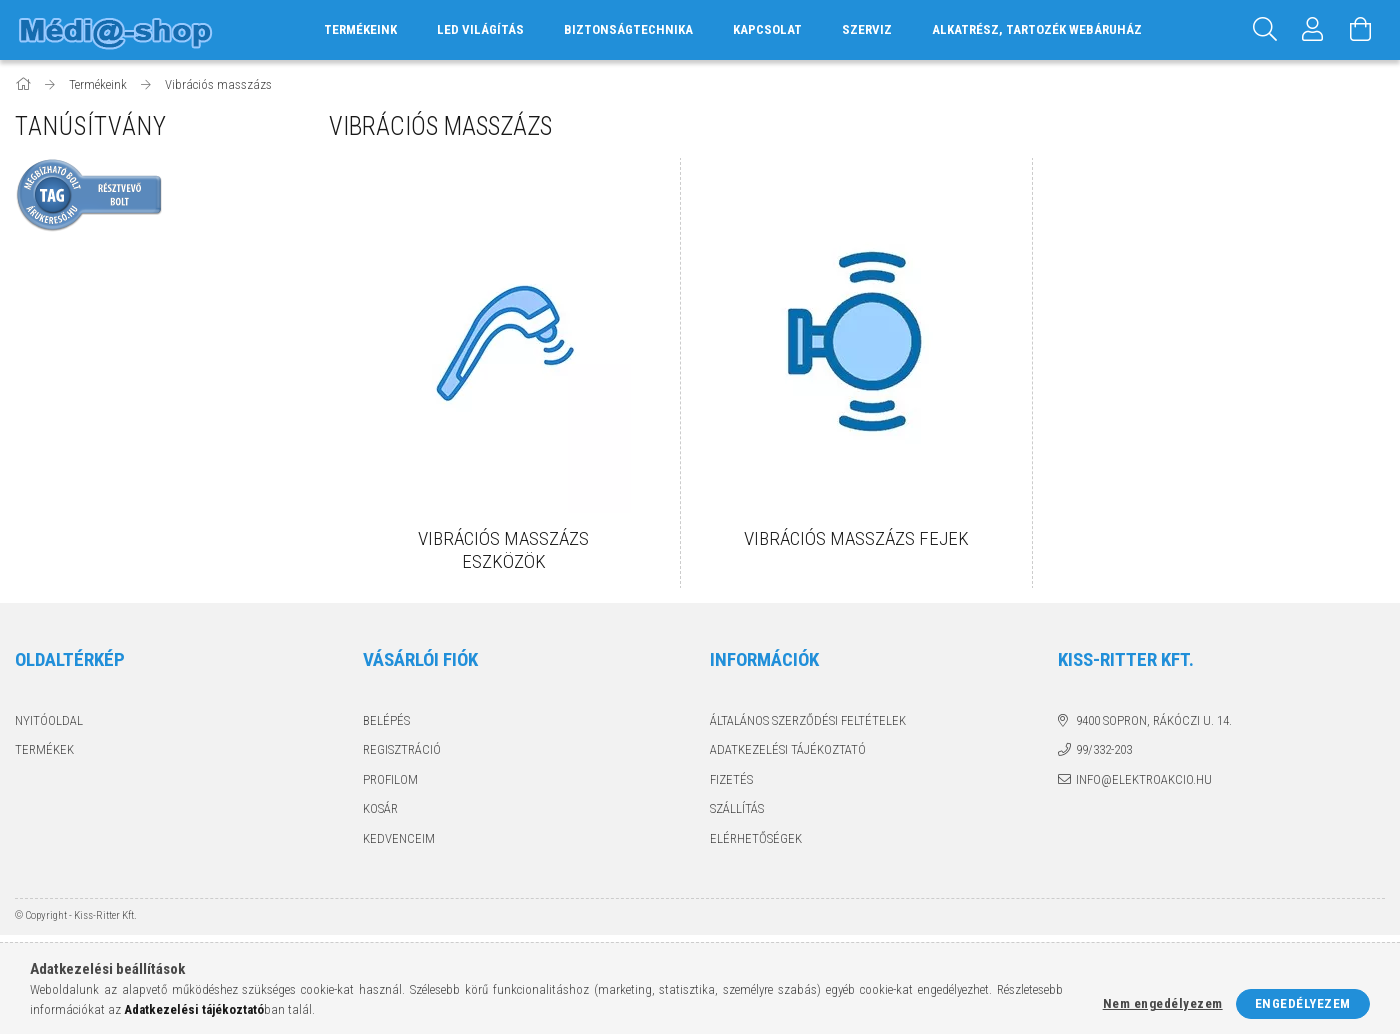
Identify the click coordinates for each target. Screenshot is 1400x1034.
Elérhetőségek (756, 838)
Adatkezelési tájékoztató (788, 749)
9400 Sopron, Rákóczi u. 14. (1154, 720)
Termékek (44, 749)
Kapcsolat (767, 29)
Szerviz (867, 29)
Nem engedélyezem (1163, 1003)
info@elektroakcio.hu (1144, 779)
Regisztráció (402, 749)
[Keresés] (1265, 30)
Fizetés (731, 779)
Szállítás (737, 808)
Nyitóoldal (49, 720)
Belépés (386, 720)
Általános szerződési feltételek (808, 720)
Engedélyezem (1303, 1003)
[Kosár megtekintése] (1361, 30)
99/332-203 (1104, 749)
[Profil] (1313, 30)
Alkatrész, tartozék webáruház (1037, 29)
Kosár (380, 808)
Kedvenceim (399, 838)
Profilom (390, 779)
